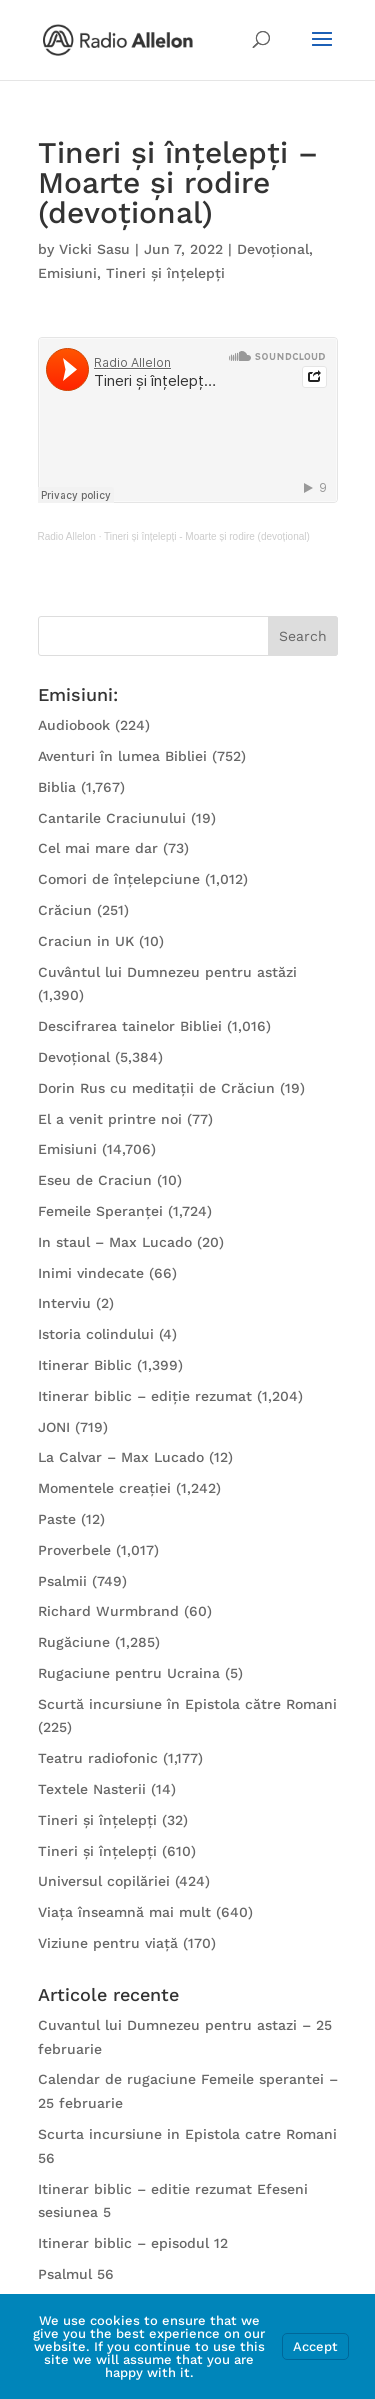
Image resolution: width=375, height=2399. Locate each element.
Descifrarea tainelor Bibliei (130, 1026)
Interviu (64, 1303)
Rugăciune (74, 1642)
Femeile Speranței (100, 1211)
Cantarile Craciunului (112, 818)
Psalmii (62, 1581)
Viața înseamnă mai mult (124, 1912)
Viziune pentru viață (108, 1943)
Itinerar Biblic (85, 1365)
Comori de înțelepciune (119, 879)
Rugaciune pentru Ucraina (129, 1673)
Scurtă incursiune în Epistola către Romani (187, 1704)
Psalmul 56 (76, 2274)
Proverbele (74, 1550)
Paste (57, 1519)
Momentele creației (104, 1488)
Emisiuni (67, 273)
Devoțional (273, 249)
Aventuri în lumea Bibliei (122, 756)
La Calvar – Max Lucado (121, 1457)
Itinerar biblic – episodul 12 (133, 2243)
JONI (54, 1427)
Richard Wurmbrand (108, 1611)
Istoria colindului (96, 1334)
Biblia (57, 787)
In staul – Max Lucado (115, 1242)
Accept (315, 2346)
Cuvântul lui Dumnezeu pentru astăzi (167, 972)
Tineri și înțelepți (165, 273)
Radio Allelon (67, 536)
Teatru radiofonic (98, 1758)
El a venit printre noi (110, 1119)
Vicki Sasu (94, 249)
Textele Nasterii (92, 1789)
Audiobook (74, 725)
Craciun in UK (86, 941)
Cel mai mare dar (98, 848)
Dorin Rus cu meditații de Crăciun (156, 1088)
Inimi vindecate (91, 1273)
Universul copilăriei (104, 1881)
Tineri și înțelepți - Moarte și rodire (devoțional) (207, 536)
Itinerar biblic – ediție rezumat (145, 1396)
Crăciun (65, 910)
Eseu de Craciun (95, 1180)
